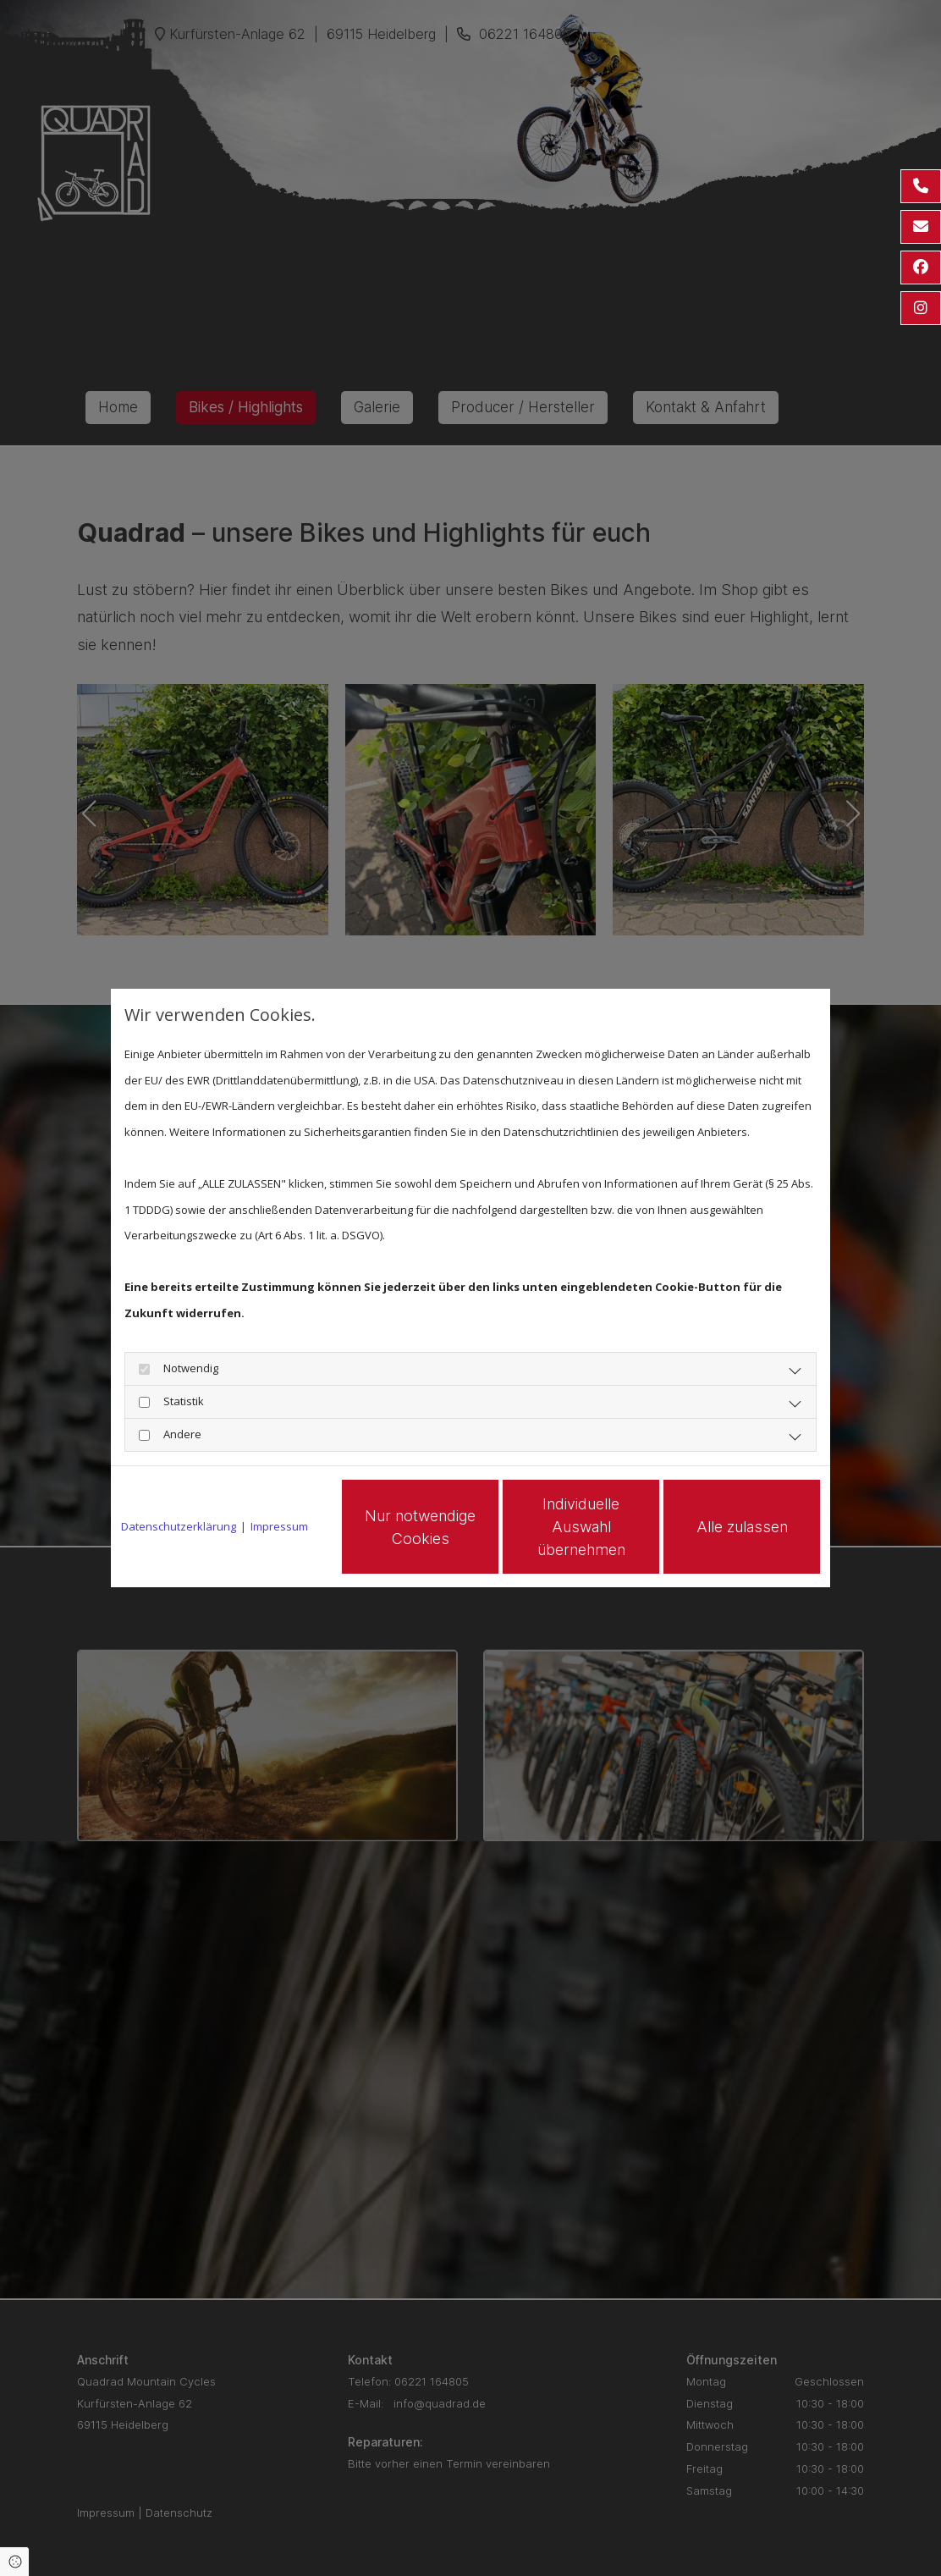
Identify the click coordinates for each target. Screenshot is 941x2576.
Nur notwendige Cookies (420, 1527)
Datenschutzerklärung (178, 1526)
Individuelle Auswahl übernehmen (581, 1526)
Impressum (279, 1526)
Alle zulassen (742, 1527)
